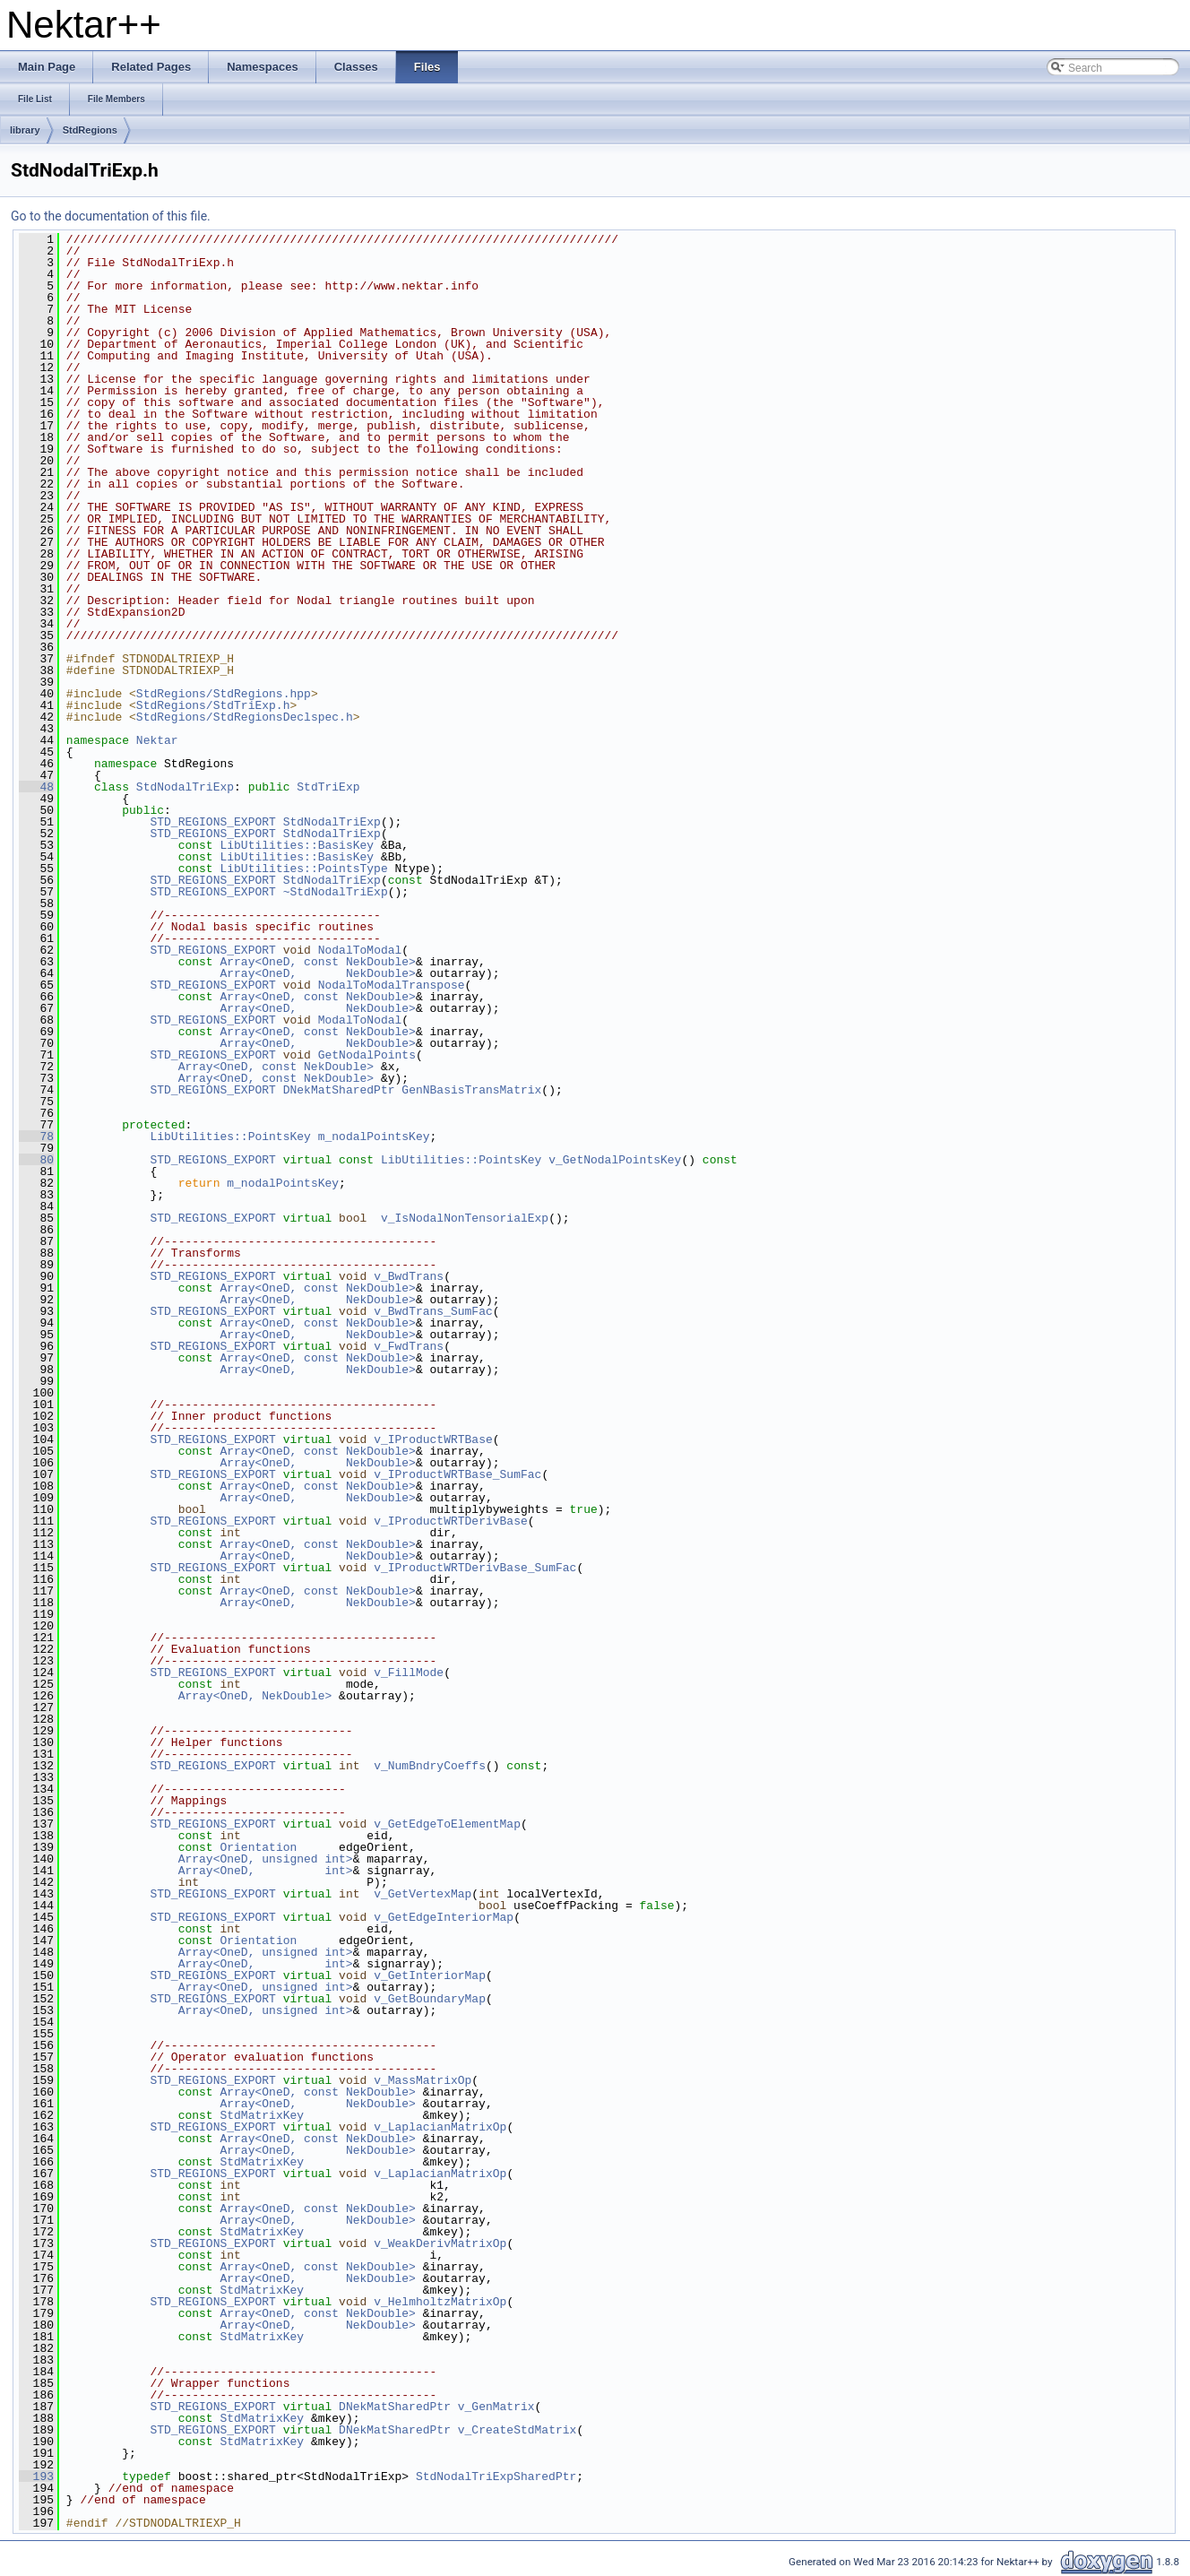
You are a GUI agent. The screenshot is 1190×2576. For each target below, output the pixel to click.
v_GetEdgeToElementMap (447, 1824)
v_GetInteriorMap (430, 1975)
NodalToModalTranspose (391, 985)
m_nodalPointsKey (374, 1136)
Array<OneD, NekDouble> (317, 973)
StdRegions (90, 130)
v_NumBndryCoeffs (430, 1766)
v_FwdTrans (409, 1346)
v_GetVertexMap (422, 1894)
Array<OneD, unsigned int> (265, 1859)
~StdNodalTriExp (335, 892)
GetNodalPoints (367, 1055)
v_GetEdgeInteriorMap (443, 1917)
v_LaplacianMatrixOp (440, 2127)
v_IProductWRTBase (433, 1439)
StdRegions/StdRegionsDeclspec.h (244, 717)
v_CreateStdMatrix (517, 2430)
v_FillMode (409, 1672)
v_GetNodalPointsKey (614, 1160)
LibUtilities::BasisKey (297, 845)
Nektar (157, 740)
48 (36, 787)
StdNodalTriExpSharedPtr (496, 2476)
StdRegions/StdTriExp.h (213, 705)
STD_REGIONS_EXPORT (212, 822)
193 (36, 2476)
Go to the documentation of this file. (111, 216)
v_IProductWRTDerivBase (451, 1521)
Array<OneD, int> (265, 1871)
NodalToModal (360, 950)
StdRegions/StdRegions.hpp (223, 694)
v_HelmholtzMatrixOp (440, 2302)
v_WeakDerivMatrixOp (440, 2243)
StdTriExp (328, 787)
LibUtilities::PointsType (303, 868)
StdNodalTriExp (185, 787)
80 (36, 1160)
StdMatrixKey (262, 2115)
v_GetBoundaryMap (430, 1999)
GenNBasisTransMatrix (471, 1090)
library (25, 130)
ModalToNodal (360, 1020)
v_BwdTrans (409, 1276)
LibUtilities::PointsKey (230, 1136)
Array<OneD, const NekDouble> (317, 962)
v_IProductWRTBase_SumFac (457, 1474)
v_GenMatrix (496, 2407)
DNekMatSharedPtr (339, 1090)
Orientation (258, 1847)
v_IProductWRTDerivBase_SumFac (475, 1568)
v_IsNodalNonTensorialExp (464, 1218)
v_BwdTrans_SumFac (433, 1311)
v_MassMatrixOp (422, 2080)
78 (36, 1136)
